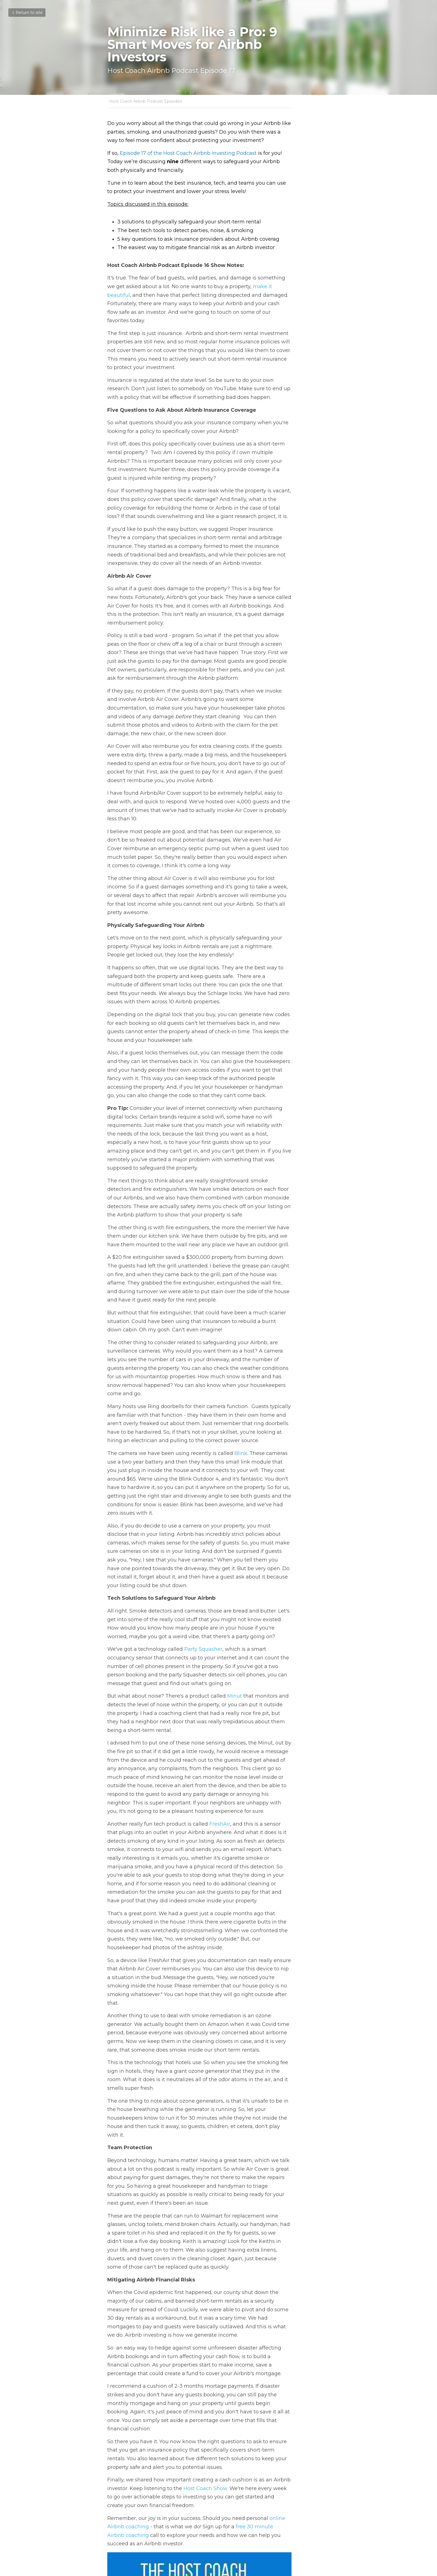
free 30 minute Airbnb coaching (233, 2219)
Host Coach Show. (169, 2190)
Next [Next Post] (228, 2508)
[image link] (218, 2345)
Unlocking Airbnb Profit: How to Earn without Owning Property (160, 2520)
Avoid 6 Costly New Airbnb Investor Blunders (265, 2520)
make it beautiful (239, 278)
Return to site (27, 12)
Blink (241, 1291)
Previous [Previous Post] (118, 2508)
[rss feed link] (326, 2542)
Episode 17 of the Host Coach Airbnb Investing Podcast (188, 153)
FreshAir (220, 1619)
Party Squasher (203, 1470)
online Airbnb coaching (299, 2211)
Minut (234, 1508)
